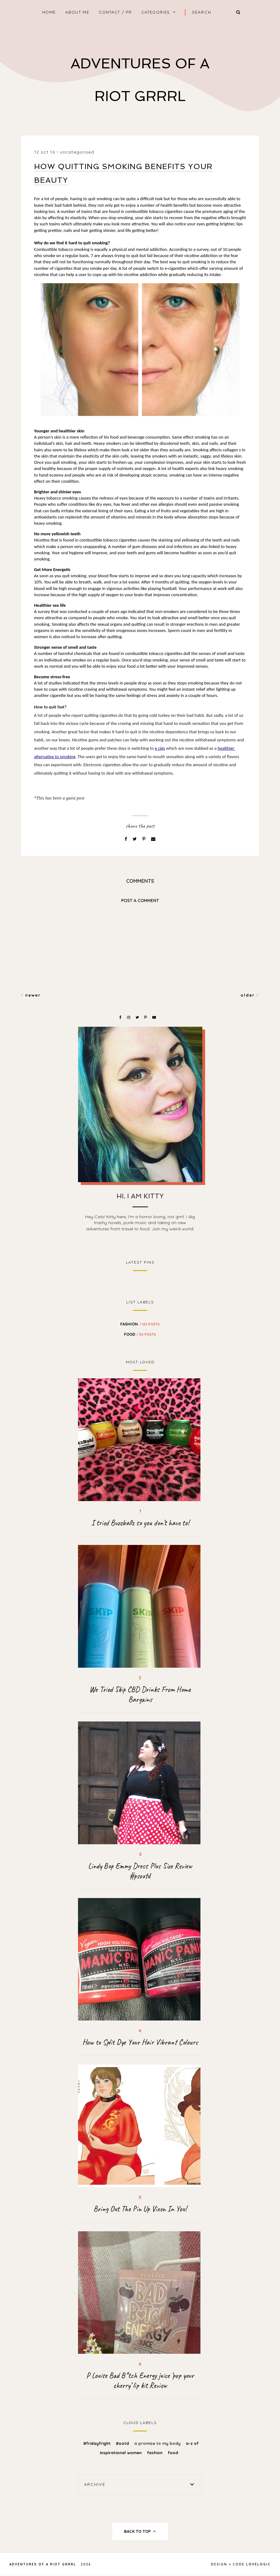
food (140, 1334)
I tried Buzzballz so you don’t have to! (140, 1523)
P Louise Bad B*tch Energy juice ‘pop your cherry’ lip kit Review (140, 2380)
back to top (140, 2531)
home (49, 12)
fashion (140, 1323)
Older (250, 995)
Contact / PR (115, 12)
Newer (31, 995)
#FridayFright (97, 2443)
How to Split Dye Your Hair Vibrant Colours (140, 2042)
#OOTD (123, 2443)
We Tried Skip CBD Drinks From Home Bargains (140, 1694)
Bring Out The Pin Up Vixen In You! (140, 2209)
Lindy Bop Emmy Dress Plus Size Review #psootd (140, 1871)
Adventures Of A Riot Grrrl (42, 2564)
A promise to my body (158, 2443)
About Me (77, 12)
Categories (155, 12)
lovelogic (258, 2564)
